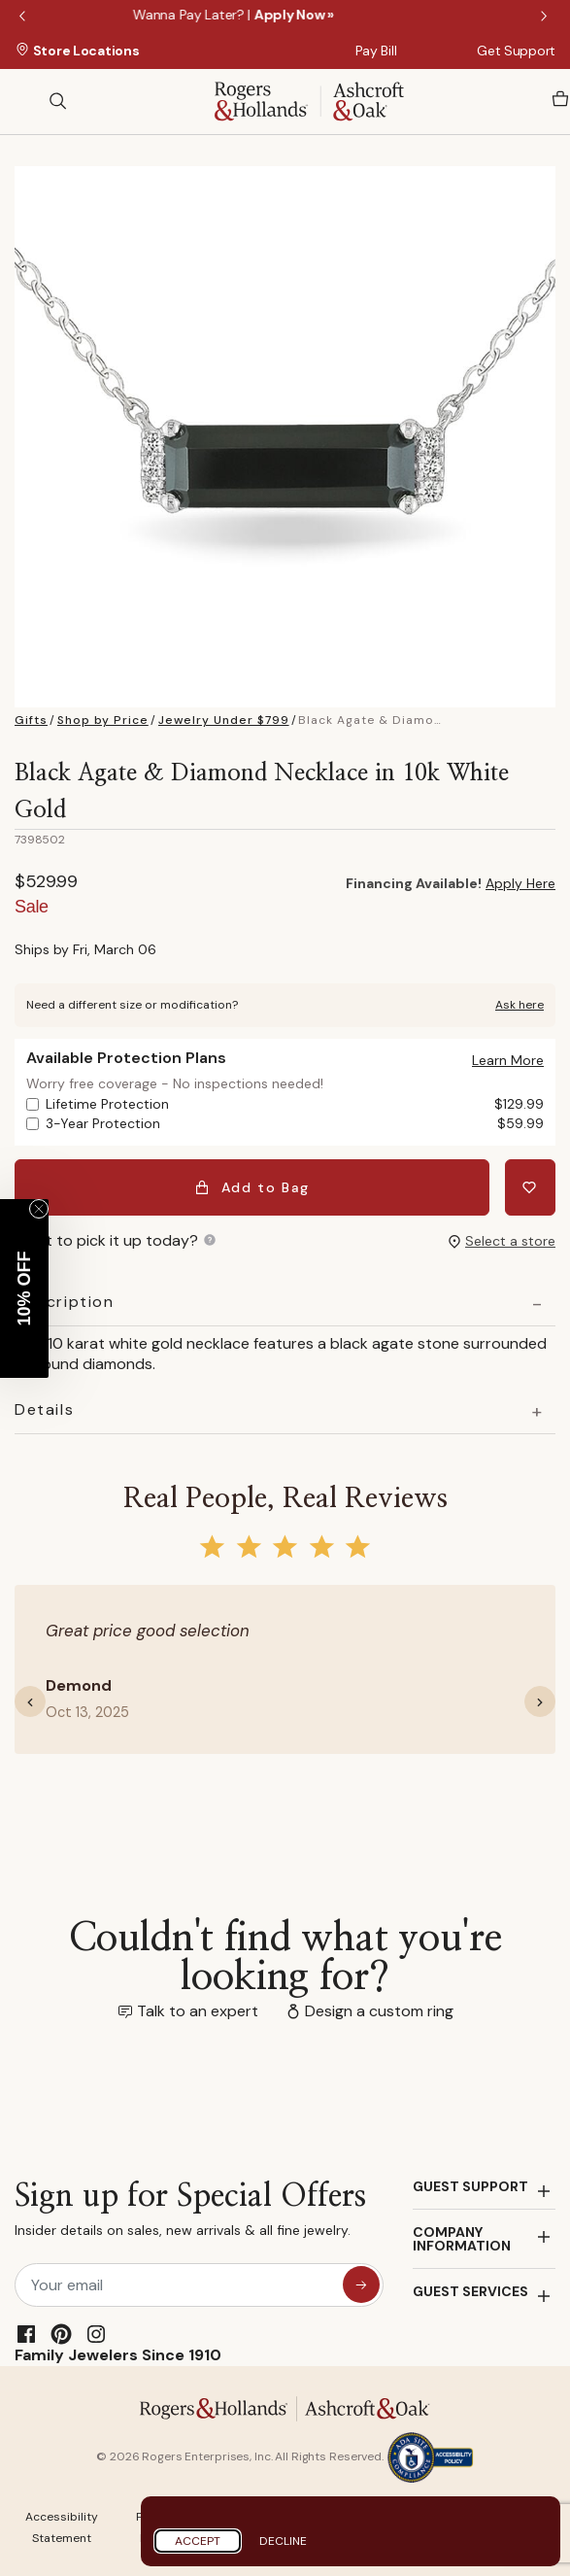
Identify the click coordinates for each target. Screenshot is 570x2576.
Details (44, 1410)
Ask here (519, 1005)
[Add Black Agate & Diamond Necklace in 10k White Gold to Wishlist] (530, 1187)
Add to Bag (252, 1187)
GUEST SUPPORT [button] (470, 2186)
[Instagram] (96, 2334)
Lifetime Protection (295, 1104)
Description (65, 1302)
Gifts (31, 720)
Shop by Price (103, 720)
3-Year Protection (295, 1124)
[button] (508, 1060)
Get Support (516, 50)
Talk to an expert (197, 2011)
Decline (283, 2541)
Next (545, 17)
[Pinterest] (61, 2334)
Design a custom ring (379, 2011)
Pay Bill (376, 50)
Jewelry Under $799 (223, 720)
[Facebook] (26, 2334)
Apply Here (520, 883)
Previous (24, 17)
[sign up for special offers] (361, 2284)
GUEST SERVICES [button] (470, 2291)
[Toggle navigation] (24, 101)
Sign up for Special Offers (190, 2214)
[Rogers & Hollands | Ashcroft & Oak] (309, 99)
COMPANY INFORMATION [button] (462, 2238)
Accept (197, 2541)
